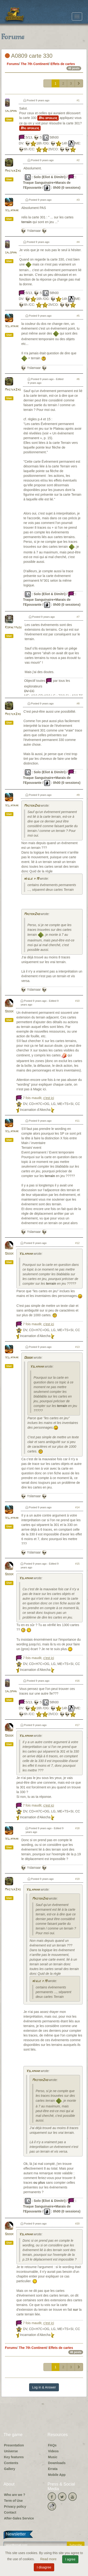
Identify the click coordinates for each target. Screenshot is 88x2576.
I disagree (44, 2567)
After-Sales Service (19, 2518)
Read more (48, 2559)
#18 (77, 1828)
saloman (10, 111)
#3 (78, 199)
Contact (10, 2512)
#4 (78, 242)
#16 (77, 1680)
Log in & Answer (44, 2387)
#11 (77, 1120)
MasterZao (13, 171)
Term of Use (13, 2500)
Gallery (9, 2469)
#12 (77, 1243)
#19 (77, 1878)
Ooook (9, 1011)
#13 (77, 1346)
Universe (11, 2451)
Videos (53, 2451)
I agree (70, 2559)
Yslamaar (12, 210)
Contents (11, 2463)
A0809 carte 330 (28, 56)
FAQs (52, 2445)
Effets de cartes (62, 64)
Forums (13, 64)
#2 (78, 160)
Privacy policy (15, 2506)
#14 (77, 1507)
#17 (77, 1725)
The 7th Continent (35, 64)
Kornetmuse (13, 627)
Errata (52, 2469)
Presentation (14, 2445)
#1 (78, 100)
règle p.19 (31, 879)
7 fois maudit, (38, 1098)
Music (52, 2457)
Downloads (57, 2463)
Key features (14, 2457)
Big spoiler (48, 118)
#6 (78, 379)
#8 (78, 703)
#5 (78, 315)
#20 (77, 2223)
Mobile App (57, 2475)
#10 (77, 1000)
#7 (78, 616)
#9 (78, 794)
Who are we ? (14, 2495)
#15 (77, 1563)
